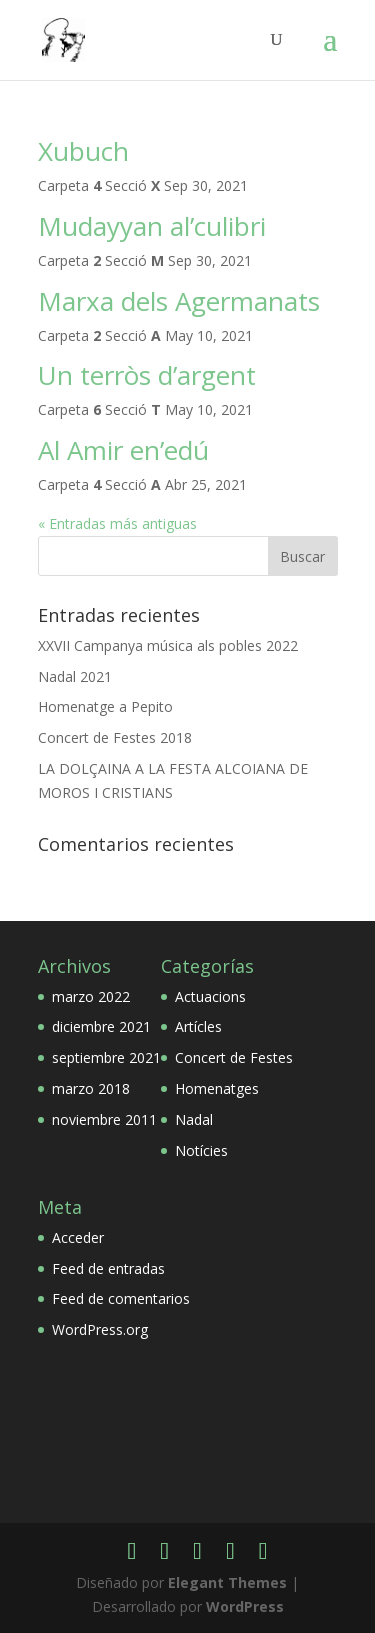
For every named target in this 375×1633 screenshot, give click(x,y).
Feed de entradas (108, 1268)
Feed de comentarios (121, 1298)
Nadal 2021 (75, 676)
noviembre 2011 (104, 1119)
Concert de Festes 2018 (115, 737)
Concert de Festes (234, 1057)
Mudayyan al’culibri (152, 226)
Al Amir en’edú (123, 450)
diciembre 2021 (101, 1026)
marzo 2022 (91, 996)
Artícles (198, 1026)
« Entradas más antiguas (117, 523)
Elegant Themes (227, 1582)
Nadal (194, 1119)
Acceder (78, 1237)
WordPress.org (100, 1329)
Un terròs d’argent (147, 375)
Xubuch (83, 151)
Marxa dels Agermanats (179, 301)
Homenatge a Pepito (105, 706)
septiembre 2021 (106, 1057)
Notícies (201, 1150)
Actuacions (210, 996)
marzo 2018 (91, 1088)
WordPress (245, 1606)
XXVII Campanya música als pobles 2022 (168, 645)
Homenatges (217, 1088)
